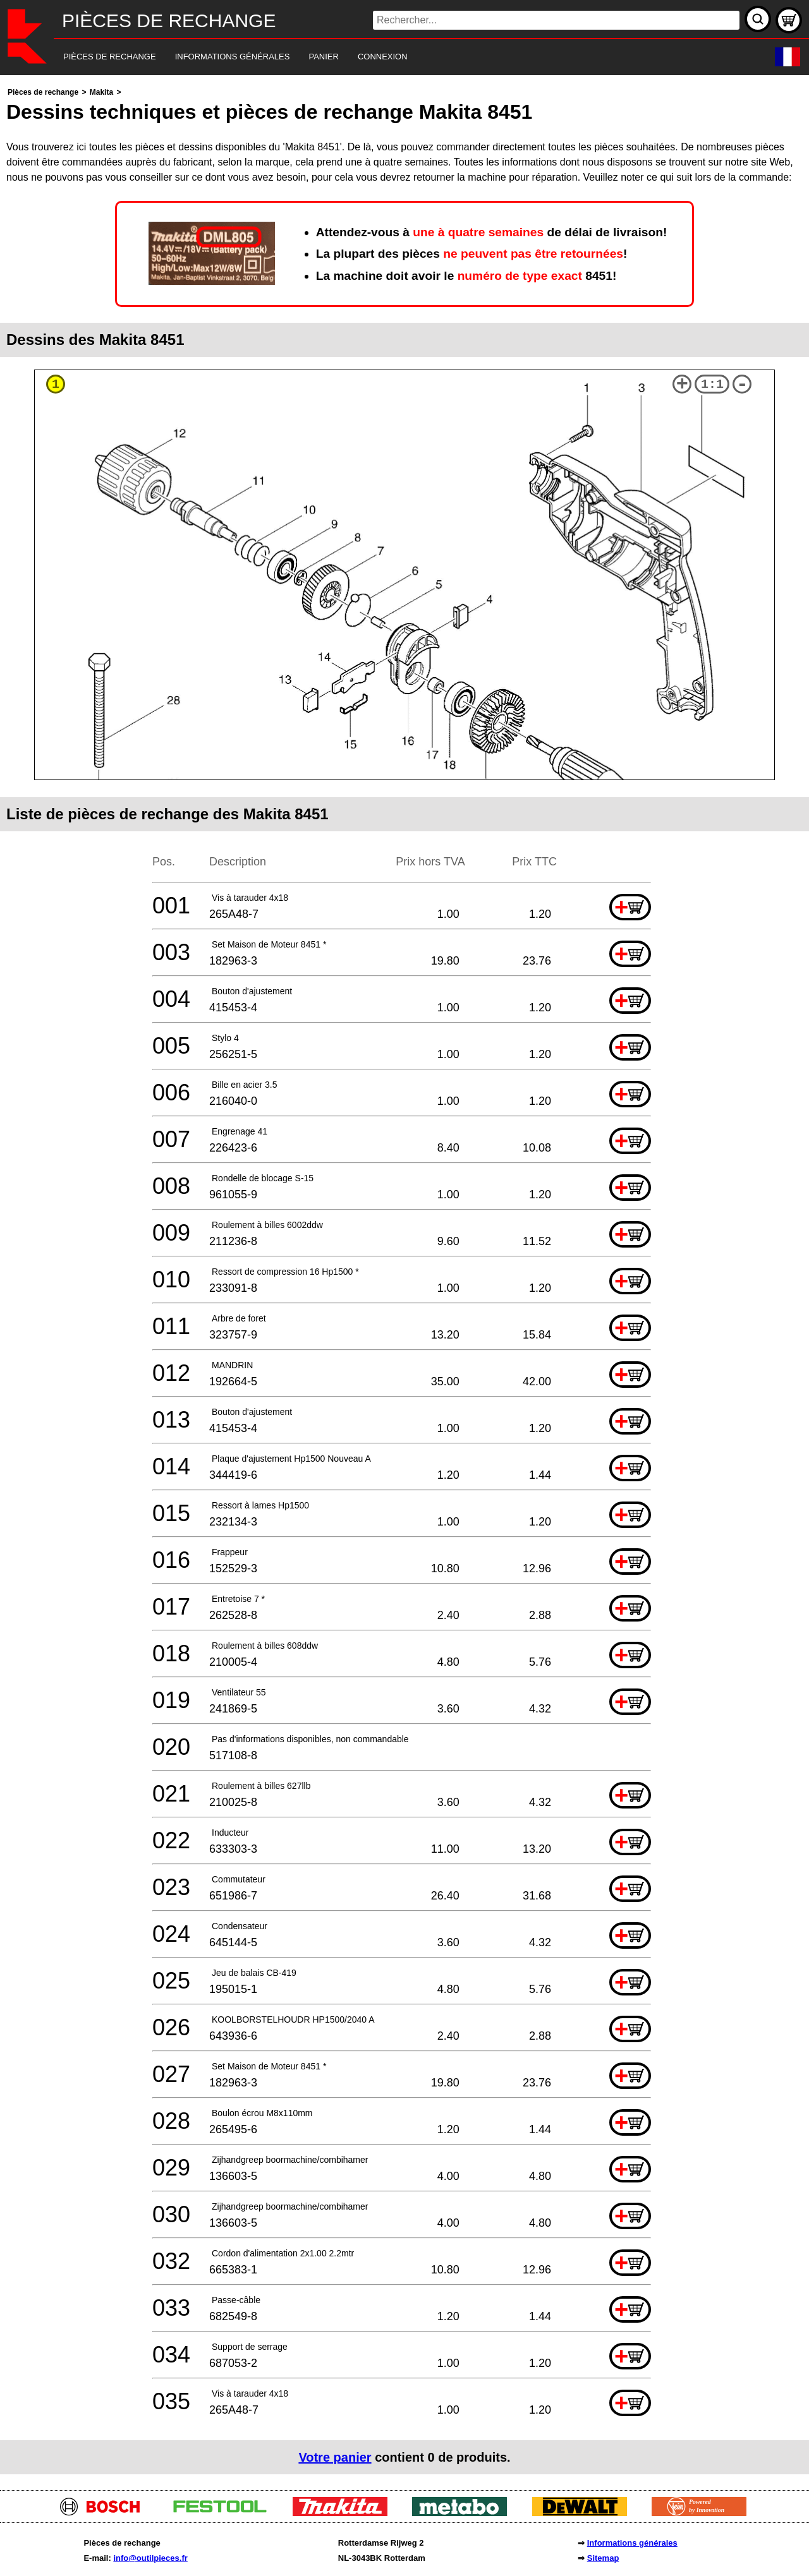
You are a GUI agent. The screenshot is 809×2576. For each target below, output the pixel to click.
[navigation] (387, 57)
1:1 (712, 384)
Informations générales (632, 2543)
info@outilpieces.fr (150, 2558)
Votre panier (334, 2457)
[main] (404, 1279)
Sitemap (603, 2558)
